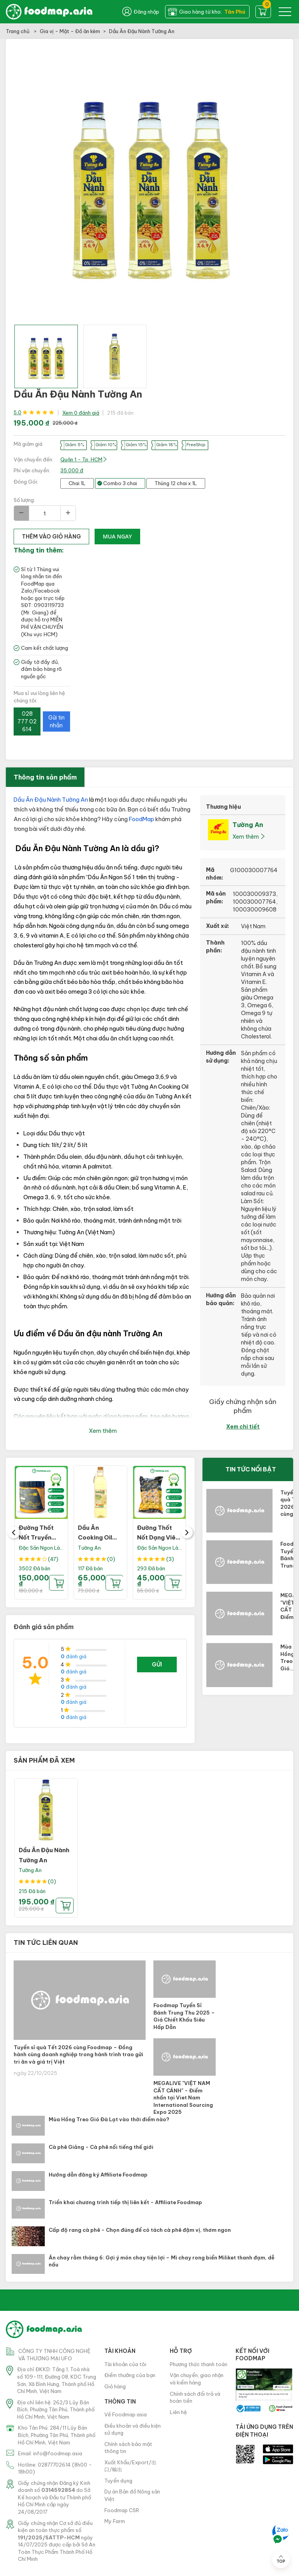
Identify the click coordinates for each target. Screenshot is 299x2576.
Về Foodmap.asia (125, 2414)
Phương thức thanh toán (198, 2364)
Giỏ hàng (115, 2386)
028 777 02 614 (27, 721)
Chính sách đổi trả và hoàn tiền (195, 2397)
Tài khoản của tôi (125, 2364)
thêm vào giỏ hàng (51, 536)
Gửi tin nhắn (56, 721)
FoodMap (141, 819)
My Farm (114, 2521)
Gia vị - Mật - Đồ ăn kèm (70, 31)
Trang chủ (18, 31)
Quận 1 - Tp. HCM (83, 459)
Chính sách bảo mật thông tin (128, 2448)
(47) (53, 1559)
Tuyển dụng (118, 2480)
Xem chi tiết (243, 1426)
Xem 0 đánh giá (80, 413)
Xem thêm (103, 1430)
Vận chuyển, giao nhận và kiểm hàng (196, 2379)
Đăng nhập (140, 11)
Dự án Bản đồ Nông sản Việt (132, 2495)
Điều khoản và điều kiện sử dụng (132, 2429)
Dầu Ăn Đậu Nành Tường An (51, 799)
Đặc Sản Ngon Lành (42, 1548)
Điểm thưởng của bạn (129, 2375)
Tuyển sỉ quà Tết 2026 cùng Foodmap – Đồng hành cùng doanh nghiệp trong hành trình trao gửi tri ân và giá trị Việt (78, 2054)
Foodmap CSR (121, 2510)
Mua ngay (117, 536)
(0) (111, 1559)
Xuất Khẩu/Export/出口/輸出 (130, 2466)
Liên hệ (178, 2412)
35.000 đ (71, 470)
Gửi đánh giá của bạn (157, 1666)
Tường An (89, 1548)
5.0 (17, 412)
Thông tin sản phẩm (45, 777)
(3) (170, 1559)
